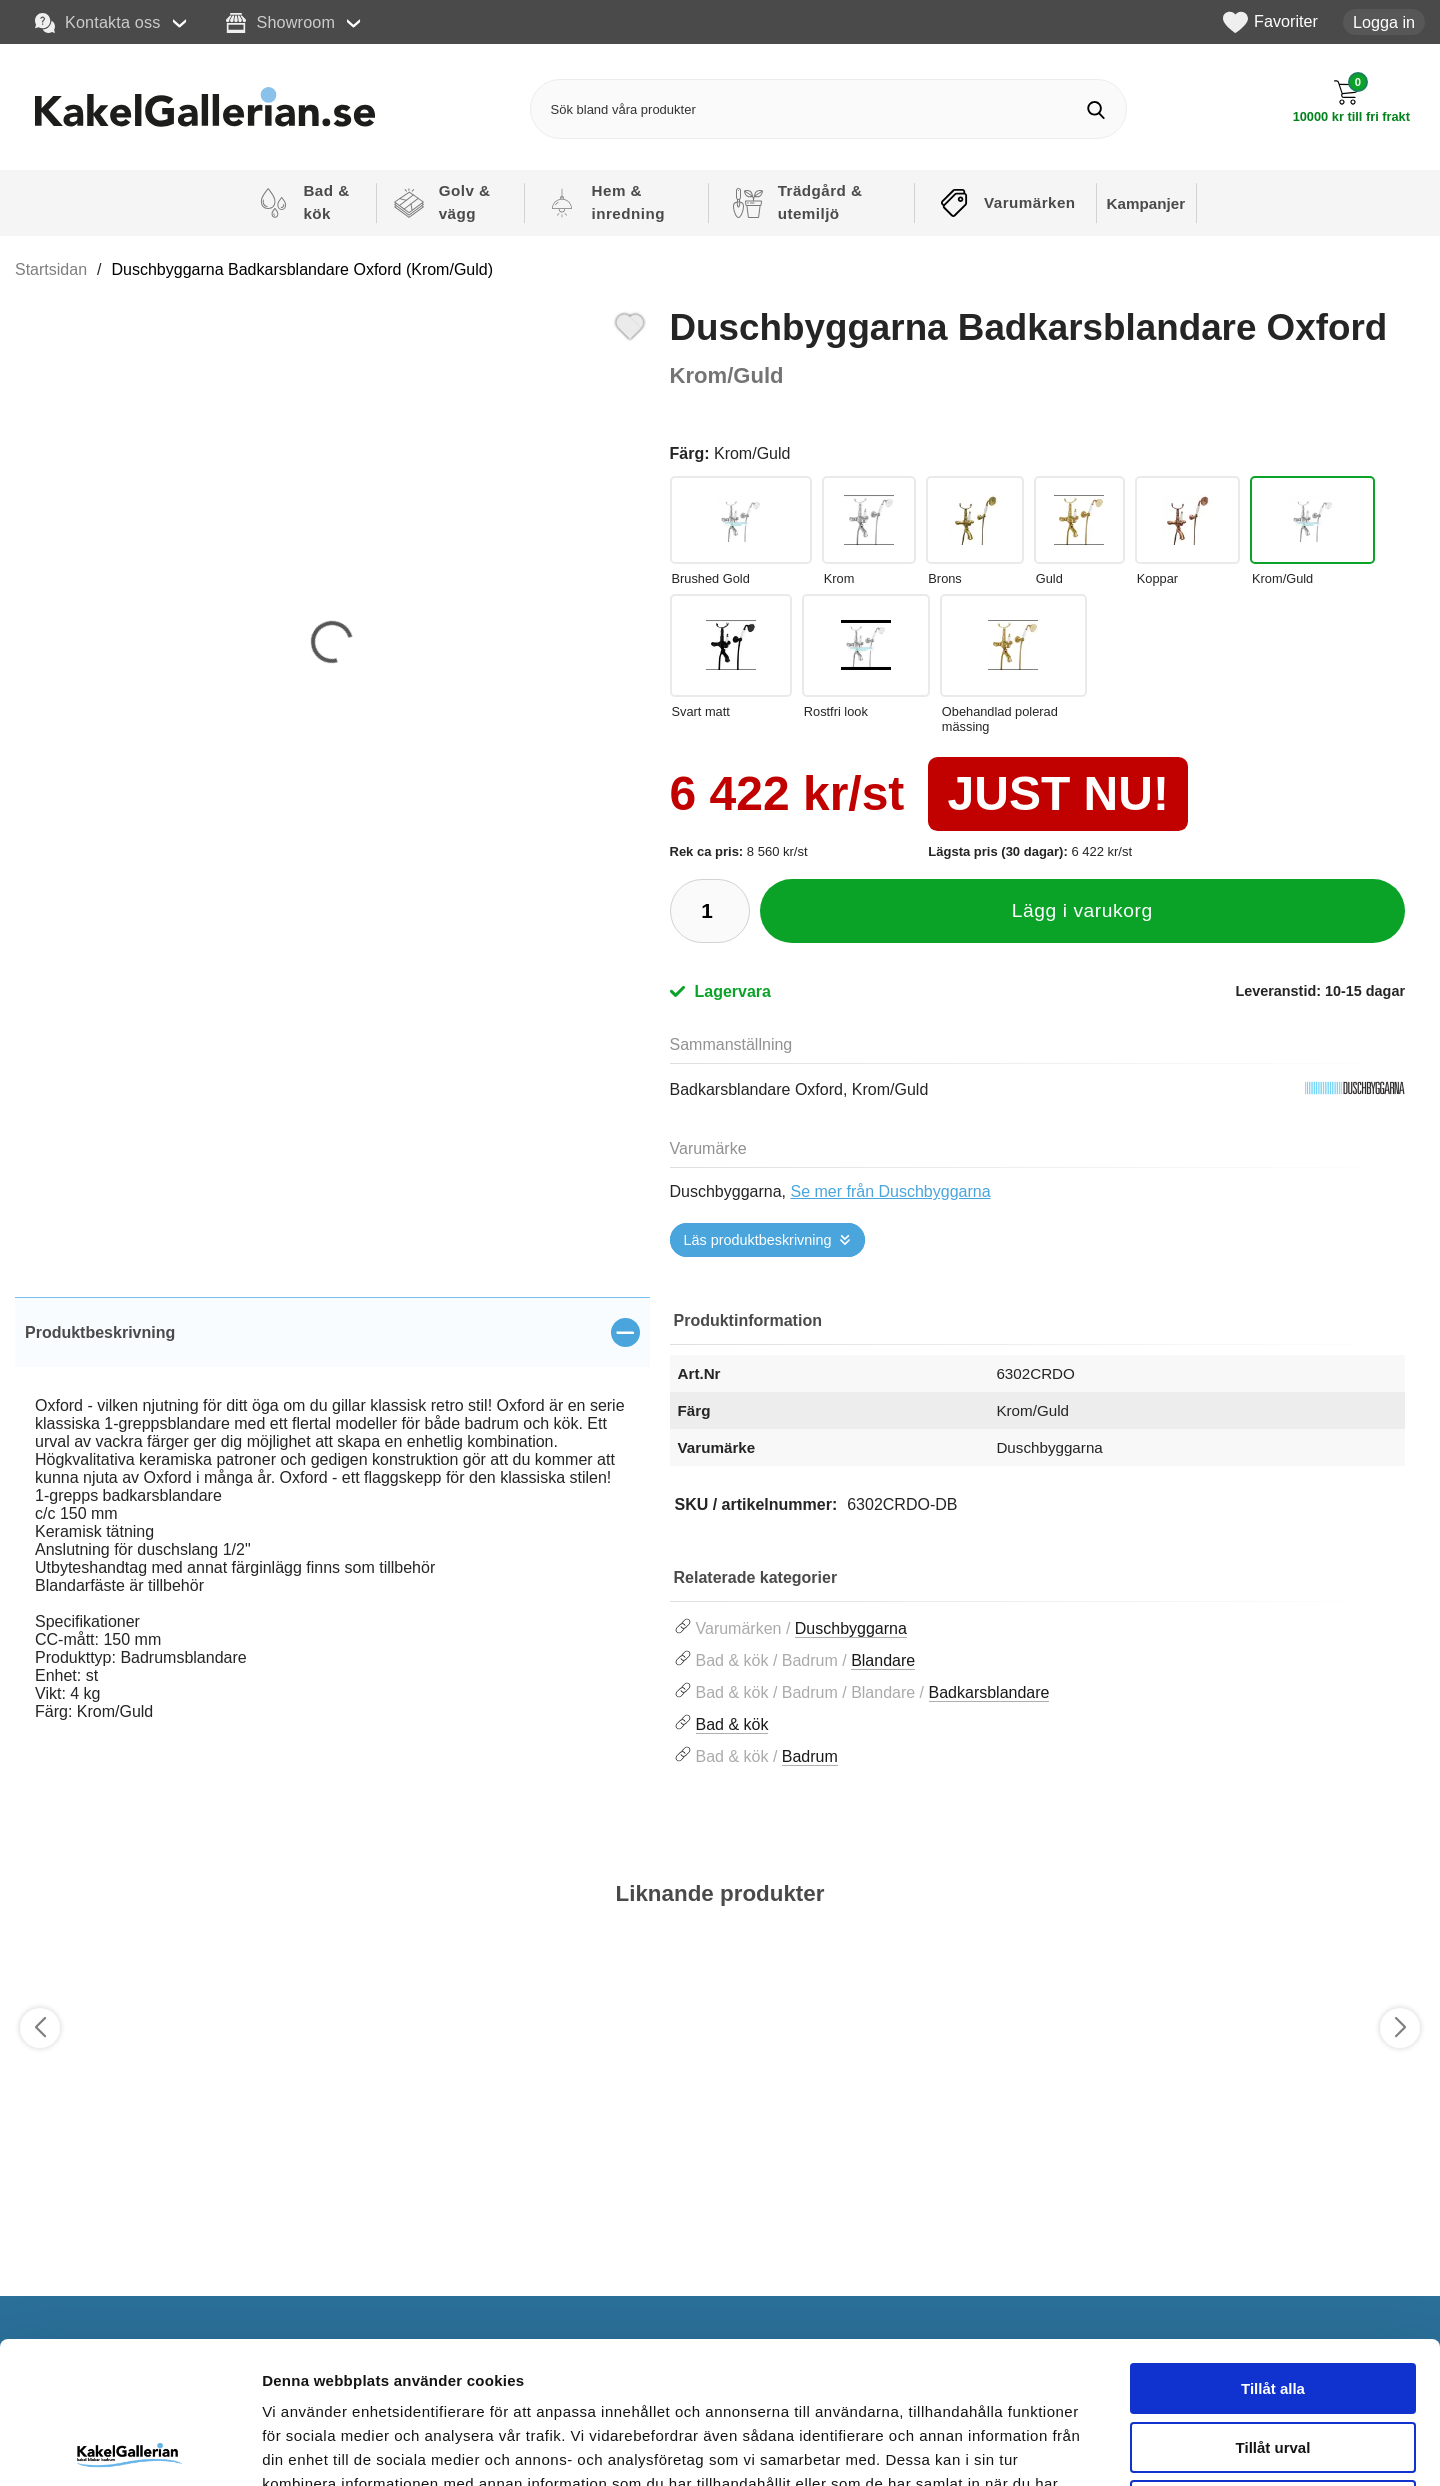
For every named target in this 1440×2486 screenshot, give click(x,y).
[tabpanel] (332, 1531)
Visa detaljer (1086, 2446)
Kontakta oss (98, 23)
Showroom (280, 23)
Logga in (1384, 22)
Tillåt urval (1273, 2300)
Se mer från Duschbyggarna (890, 1191)
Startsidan (51, 269)
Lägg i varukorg (1082, 910)
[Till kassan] (1351, 101)
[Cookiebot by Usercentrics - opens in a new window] (129, 2447)
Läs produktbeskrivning (758, 1240)
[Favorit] (630, 324)
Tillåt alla (1273, 2241)
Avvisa (1273, 2358)
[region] (332, 1332)
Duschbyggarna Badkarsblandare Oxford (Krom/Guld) (303, 269)
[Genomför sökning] (1096, 109)
